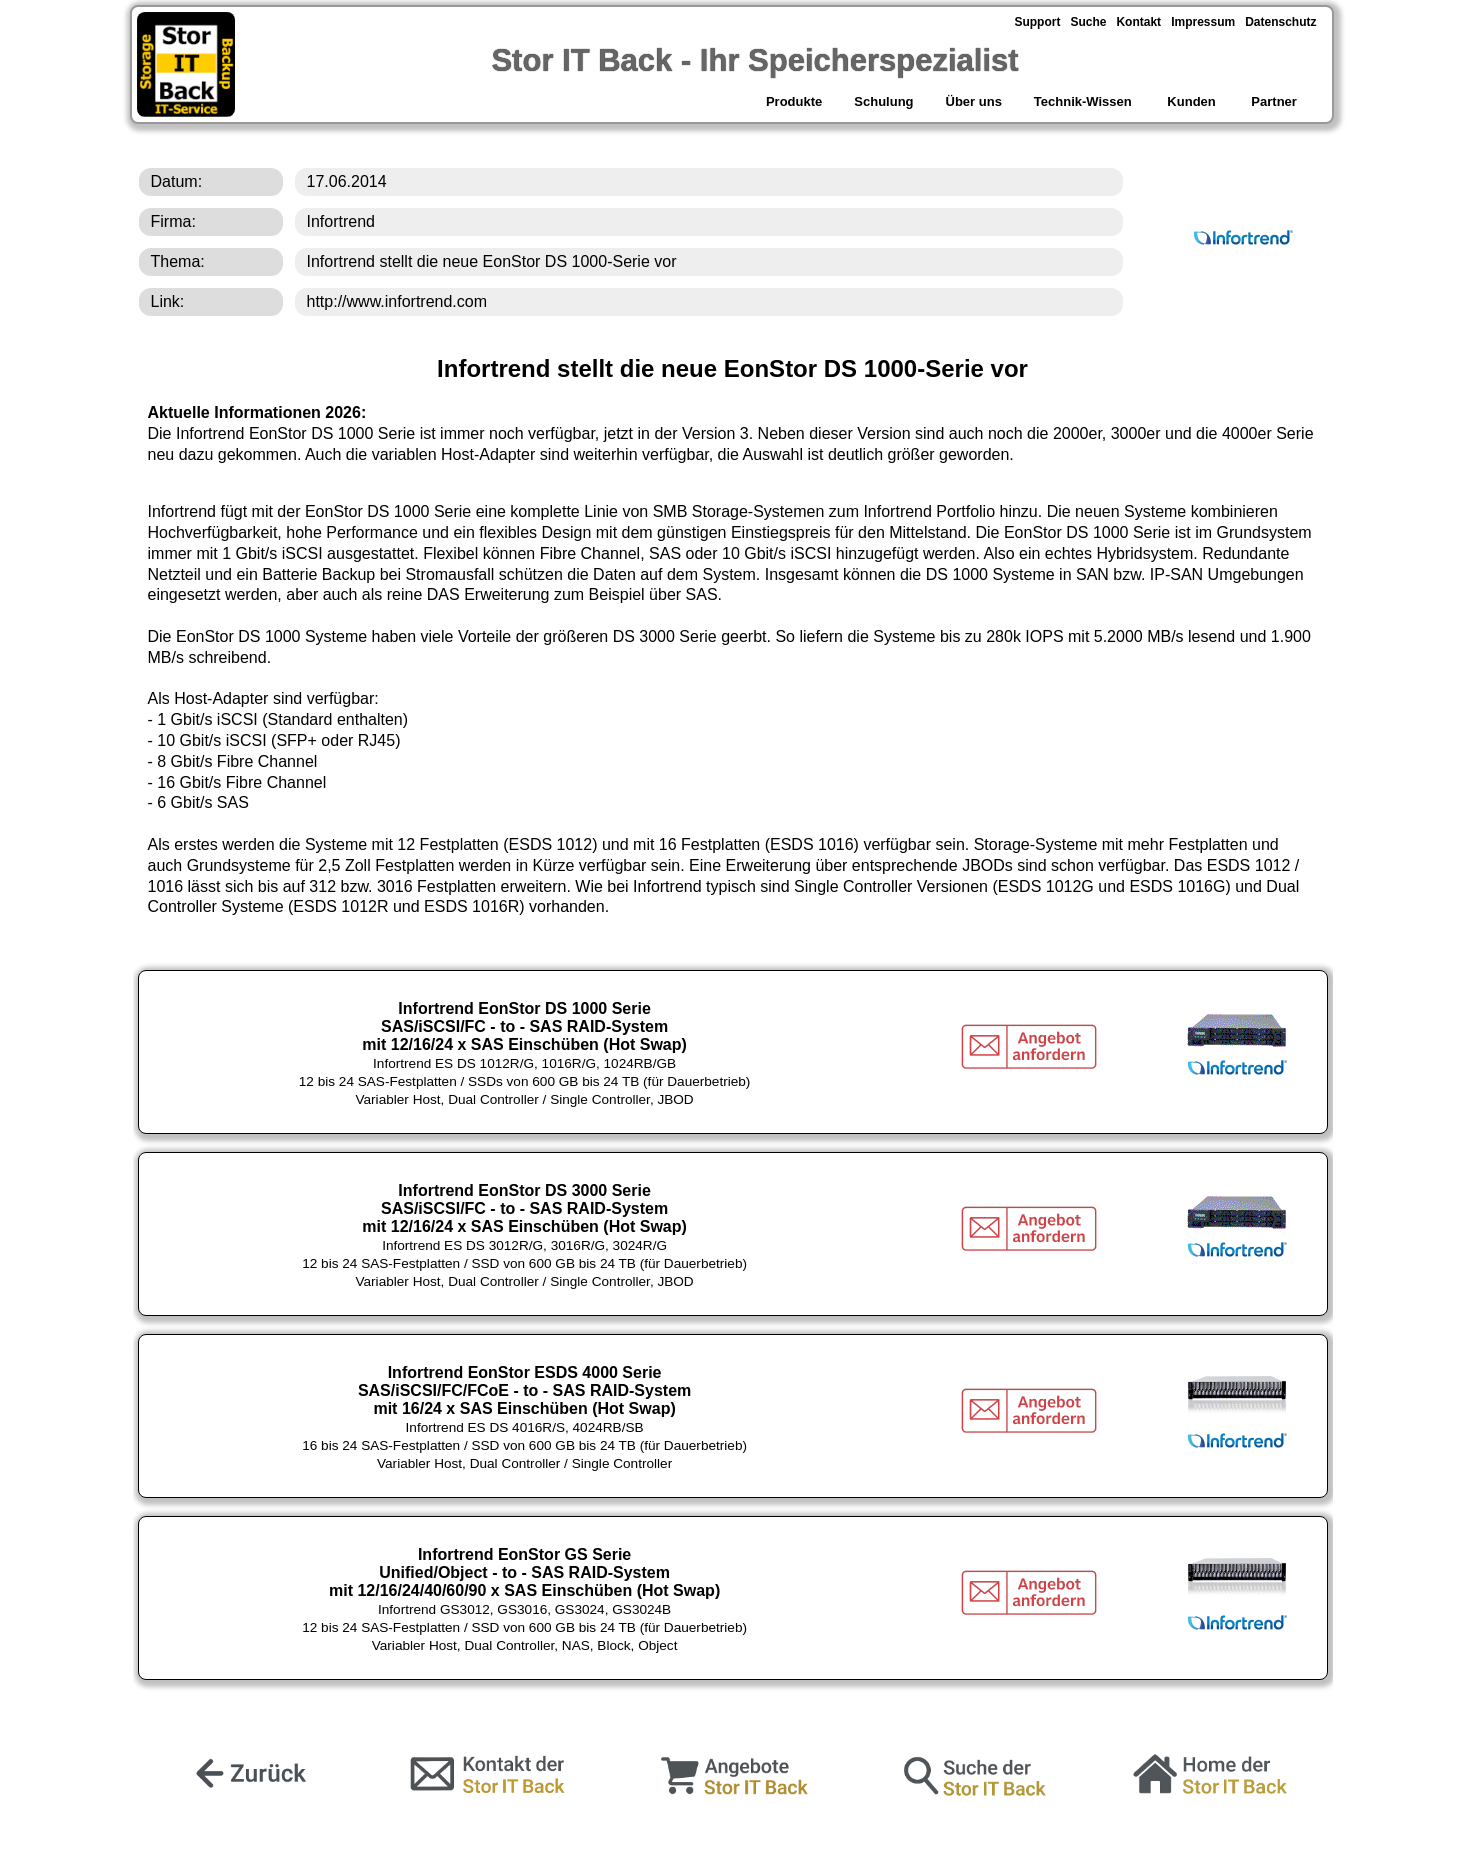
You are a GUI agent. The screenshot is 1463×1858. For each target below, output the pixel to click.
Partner (1275, 101)
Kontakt (1138, 22)
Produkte (792, 101)
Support (1037, 22)
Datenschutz (1280, 22)
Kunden (1192, 101)
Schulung (883, 101)
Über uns (974, 101)
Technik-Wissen (1083, 101)
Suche (1088, 22)
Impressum (1203, 22)
